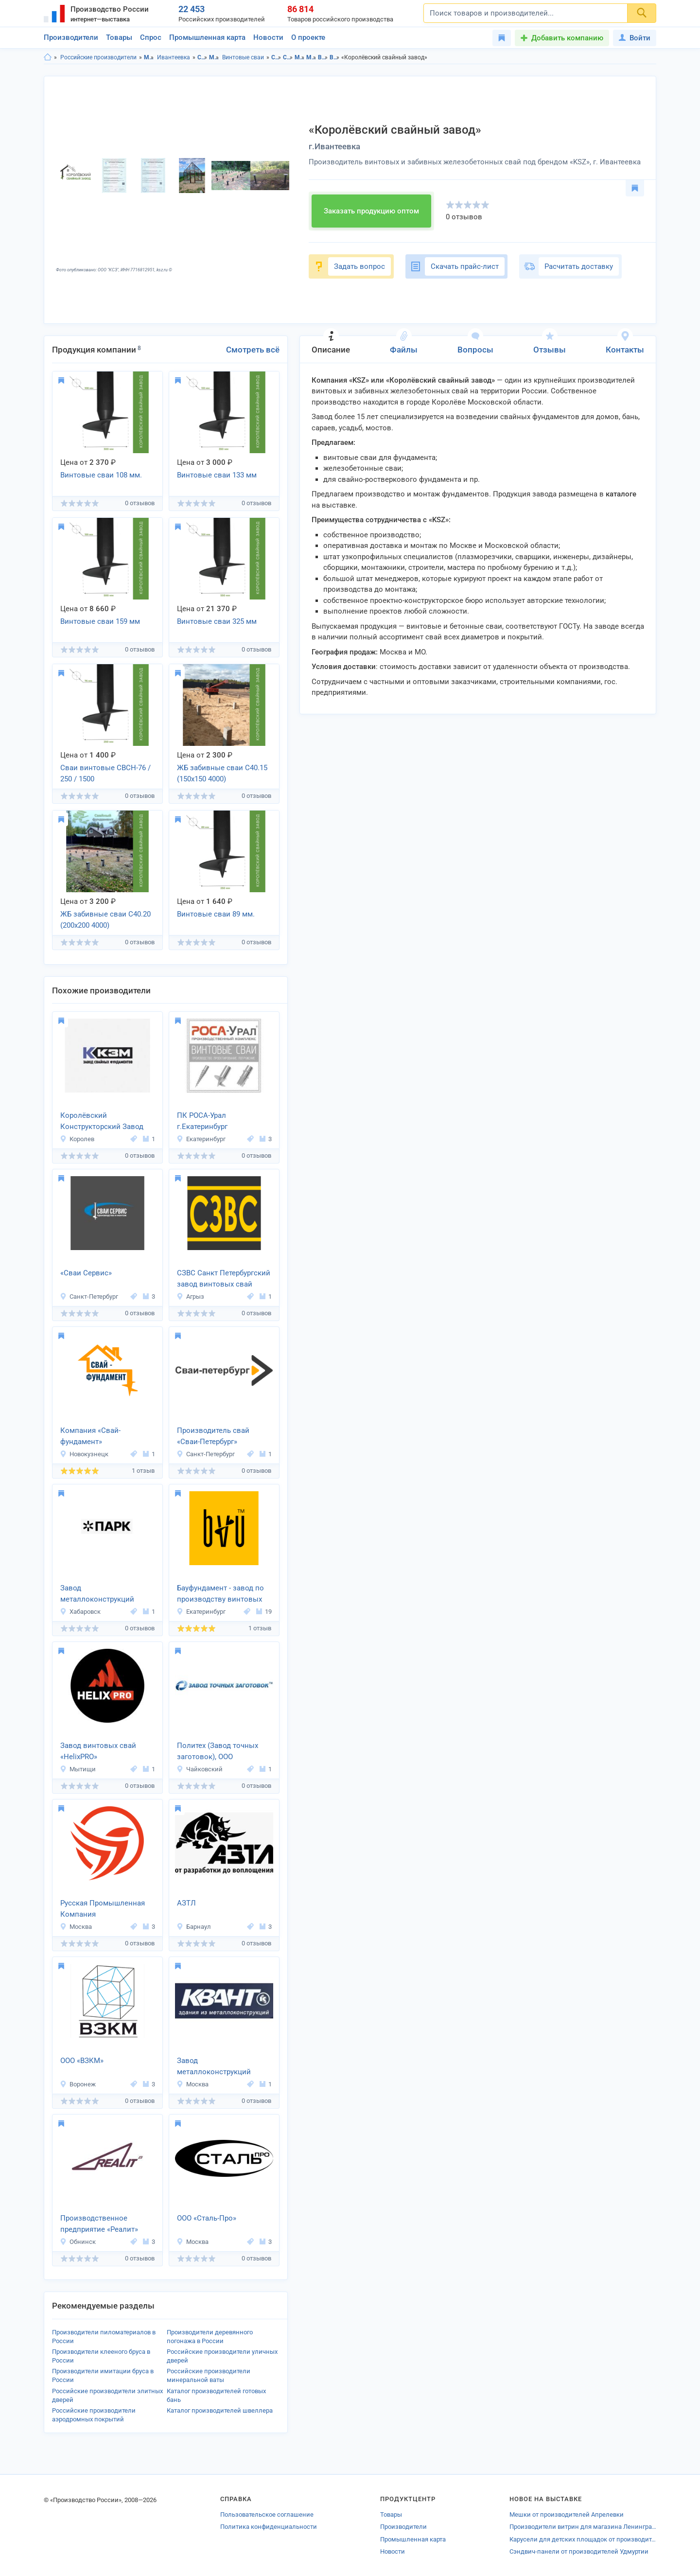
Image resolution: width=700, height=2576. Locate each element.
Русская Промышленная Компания (102, 1909)
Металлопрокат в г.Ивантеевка (311, 57)
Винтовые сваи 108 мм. (101, 475)
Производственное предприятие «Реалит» (99, 2224)
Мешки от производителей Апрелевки (566, 2514)
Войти (634, 38)
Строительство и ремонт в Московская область (276, 57)
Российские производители (98, 57)
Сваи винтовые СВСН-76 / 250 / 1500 (105, 773)
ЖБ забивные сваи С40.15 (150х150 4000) (222, 773)
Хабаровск (80, 1611)
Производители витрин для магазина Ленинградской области (582, 2526)
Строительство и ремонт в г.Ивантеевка (288, 57)
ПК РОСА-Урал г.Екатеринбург (202, 1121)
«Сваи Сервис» (86, 1273)
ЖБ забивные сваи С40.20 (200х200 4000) (105, 920)
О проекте (308, 37)
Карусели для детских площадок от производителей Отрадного (582, 2539)
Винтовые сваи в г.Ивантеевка (335, 57)
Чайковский (199, 1769)
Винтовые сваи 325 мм (217, 621)
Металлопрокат (214, 57)
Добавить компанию (567, 38)
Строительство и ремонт (202, 57)
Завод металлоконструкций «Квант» (214, 2067)
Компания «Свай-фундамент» (90, 1436)
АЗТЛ (186, 1903)
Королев (77, 1139)
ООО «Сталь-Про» (206, 2218)
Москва (76, 1926)
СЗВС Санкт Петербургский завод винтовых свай (223, 1278)
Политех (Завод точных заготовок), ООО (217, 1751)
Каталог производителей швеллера (220, 2410)
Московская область (149, 57)
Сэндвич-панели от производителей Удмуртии (578, 2551)
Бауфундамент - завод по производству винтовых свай (220, 1594)
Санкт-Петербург (89, 1296)
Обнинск (78, 2241)
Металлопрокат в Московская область (300, 57)
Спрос (150, 37)
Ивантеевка (173, 57)
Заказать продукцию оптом (371, 211)
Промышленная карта (207, 37)
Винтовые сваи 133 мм (217, 475)
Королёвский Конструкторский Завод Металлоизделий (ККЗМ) (104, 1121)
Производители (71, 37)
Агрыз (190, 1296)
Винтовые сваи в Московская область (323, 57)
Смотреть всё (253, 349)
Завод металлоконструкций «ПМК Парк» (97, 1594)
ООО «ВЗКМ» (82, 2060)
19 (264, 1611)
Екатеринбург (201, 1139)
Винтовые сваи (243, 57)
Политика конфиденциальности (268, 2526)
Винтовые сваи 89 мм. (216, 914)
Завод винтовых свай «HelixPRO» (98, 1751)
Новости (268, 37)
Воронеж (78, 2084)
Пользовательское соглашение (267, 2514)
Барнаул (193, 1926)
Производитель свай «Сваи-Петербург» (213, 1436)
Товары (119, 37)
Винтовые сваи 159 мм (100, 621)
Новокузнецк (84, 1454)
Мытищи (78, 1769)
